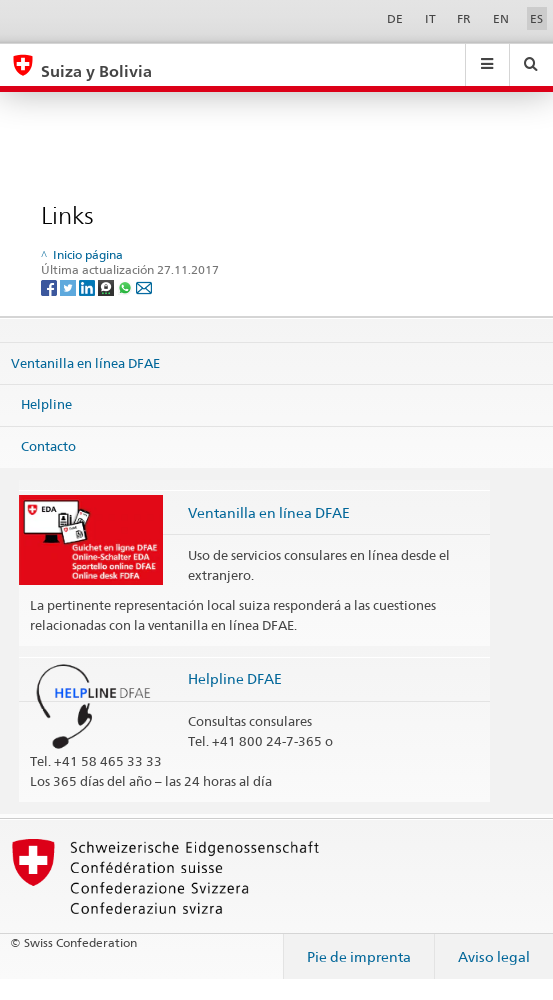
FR (464, 18)
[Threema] (107, 286)
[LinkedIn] (88, 286)
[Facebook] (50, 286)
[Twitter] (69, 286)
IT (430, 18)
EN (501, 18)
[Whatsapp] (126, 286)
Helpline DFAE (235, 678)
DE (395, 18)
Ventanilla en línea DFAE (85, 362)
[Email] (144, 286)
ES (536, 18)
